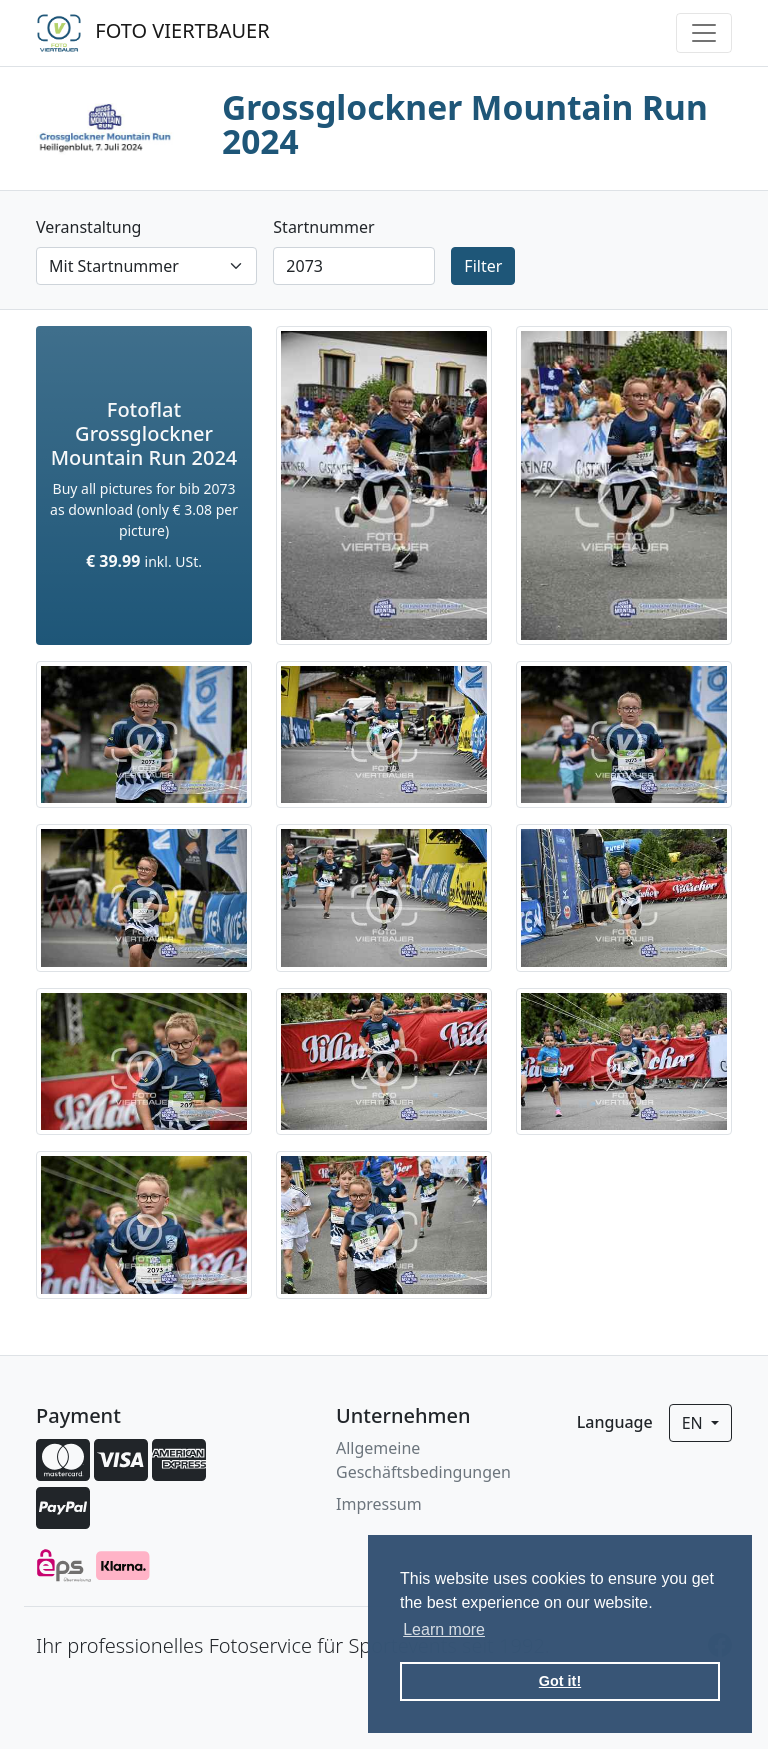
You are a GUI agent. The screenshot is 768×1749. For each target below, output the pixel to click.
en (694, 1423)
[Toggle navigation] (704, 33)
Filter (483, 266)
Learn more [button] (444, 1629)
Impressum (379, 1504)
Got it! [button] (560, 1681)
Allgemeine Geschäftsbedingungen (423, 1460)
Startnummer (323, 227)
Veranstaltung (88, 227)
